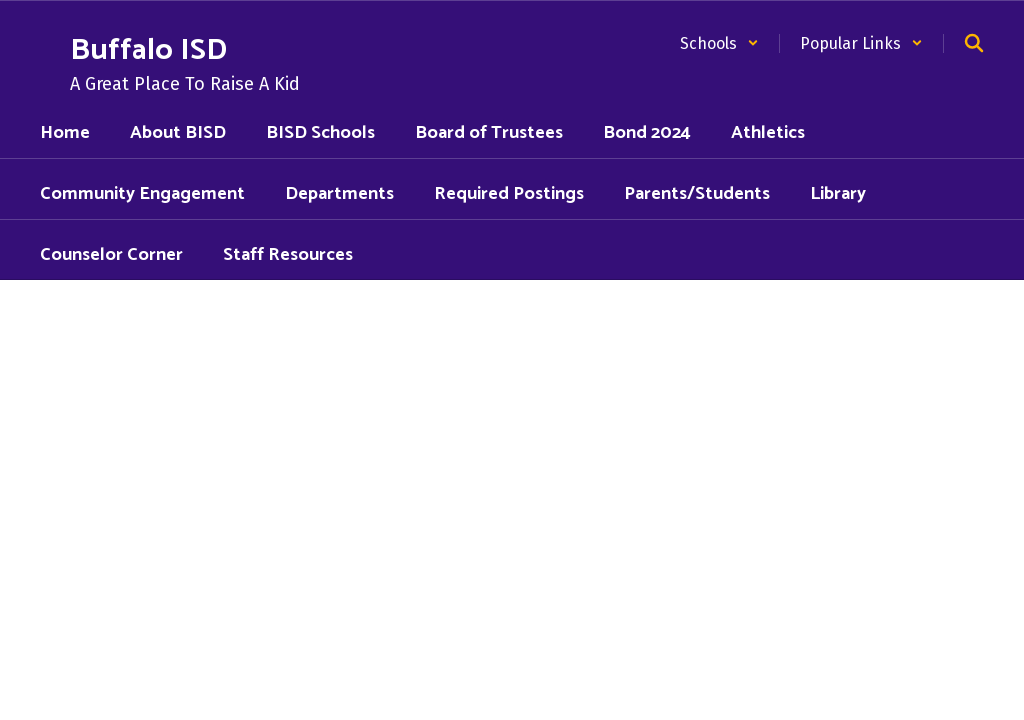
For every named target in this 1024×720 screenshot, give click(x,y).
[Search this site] (974, 43)
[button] (719, 43)
